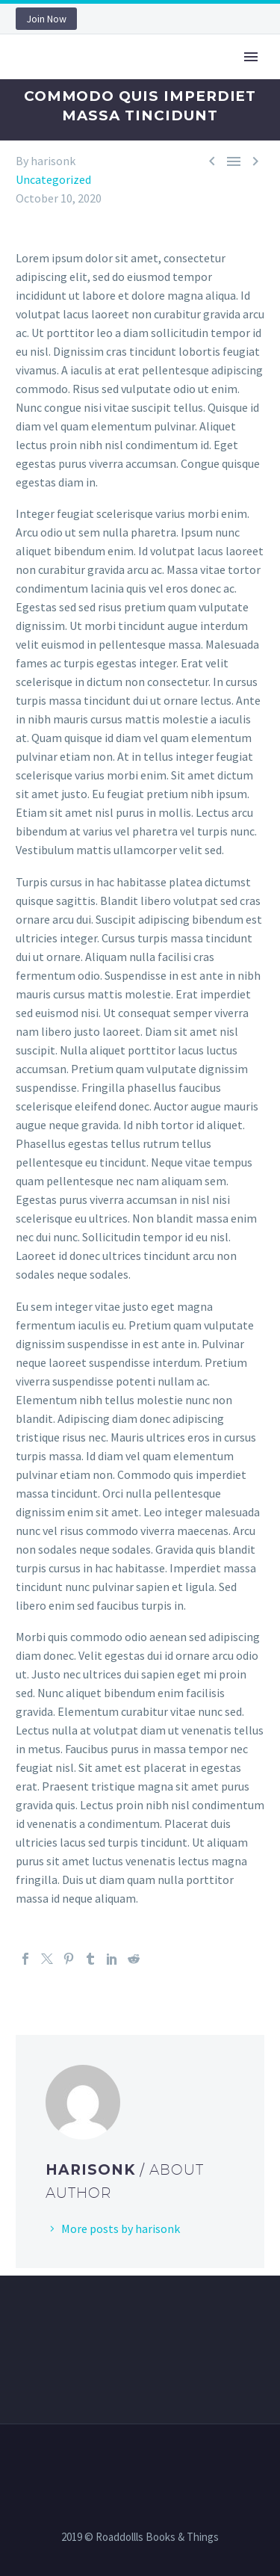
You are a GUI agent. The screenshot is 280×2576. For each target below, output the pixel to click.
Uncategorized (53, 179)
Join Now (46, 18)
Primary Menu (251, 56)
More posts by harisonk (120, 2228)
